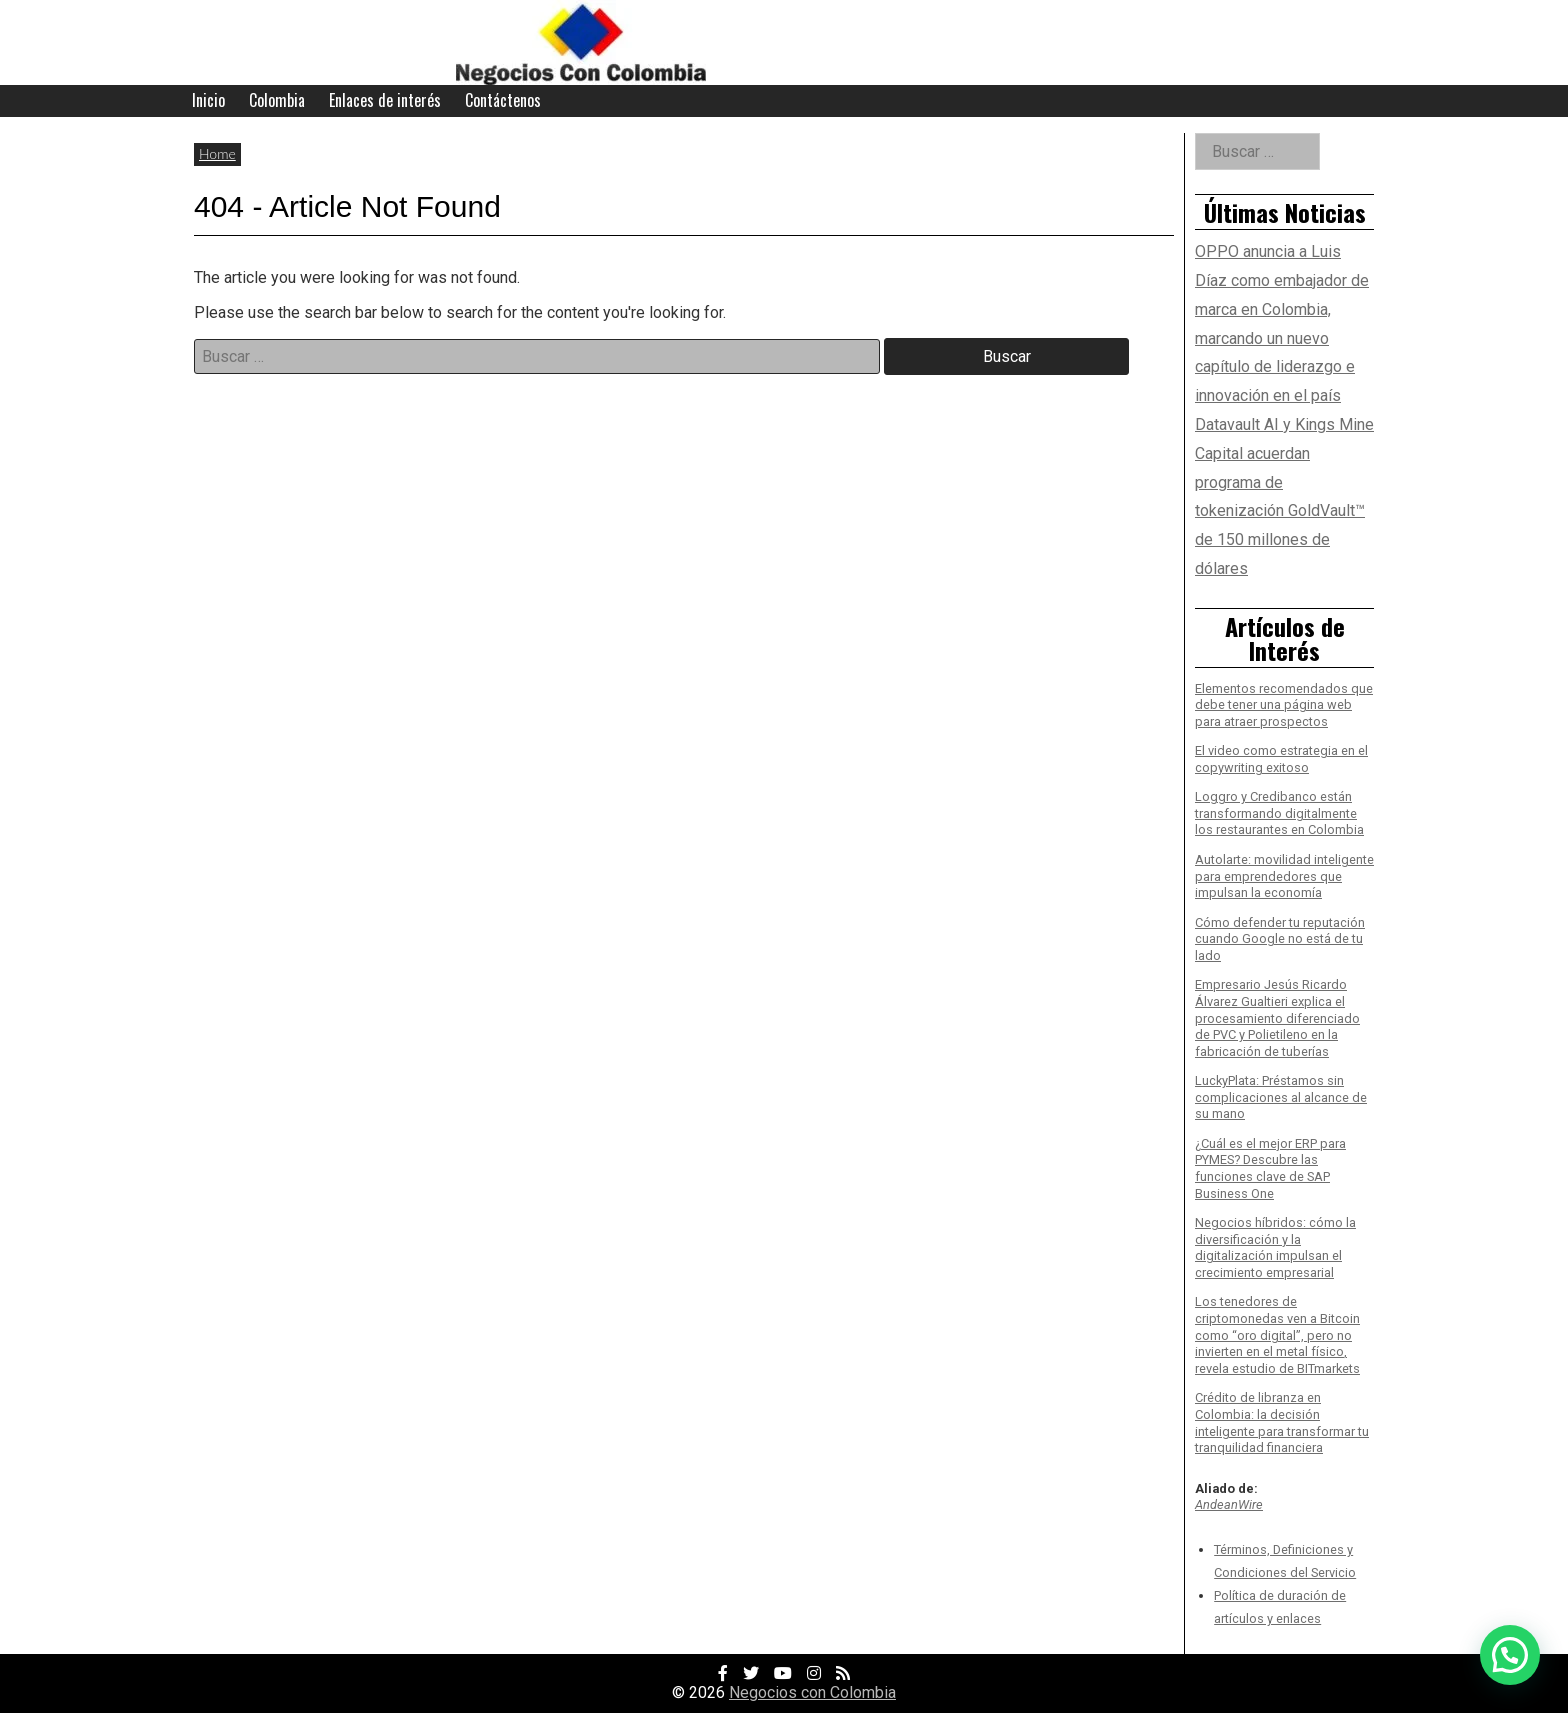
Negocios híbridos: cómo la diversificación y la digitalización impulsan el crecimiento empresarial (1275, 1247)
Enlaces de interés (385, 100)
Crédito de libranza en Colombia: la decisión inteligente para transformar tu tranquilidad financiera (1282, 1422)
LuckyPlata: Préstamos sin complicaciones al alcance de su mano (1281, 1097)
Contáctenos (503, 100)
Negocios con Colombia (812, 1692)
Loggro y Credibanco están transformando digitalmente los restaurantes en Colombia (1279, 813)
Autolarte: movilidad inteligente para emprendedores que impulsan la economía (1284, 876)
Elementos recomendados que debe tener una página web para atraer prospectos (1284, 705)
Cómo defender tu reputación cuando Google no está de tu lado (1280, 939)
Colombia (277, 100)
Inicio (208, 100)
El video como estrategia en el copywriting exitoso (1281, 759)
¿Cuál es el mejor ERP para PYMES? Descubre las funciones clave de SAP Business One (1270, 1168)
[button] (1510, 1655)
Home (217, 153)
